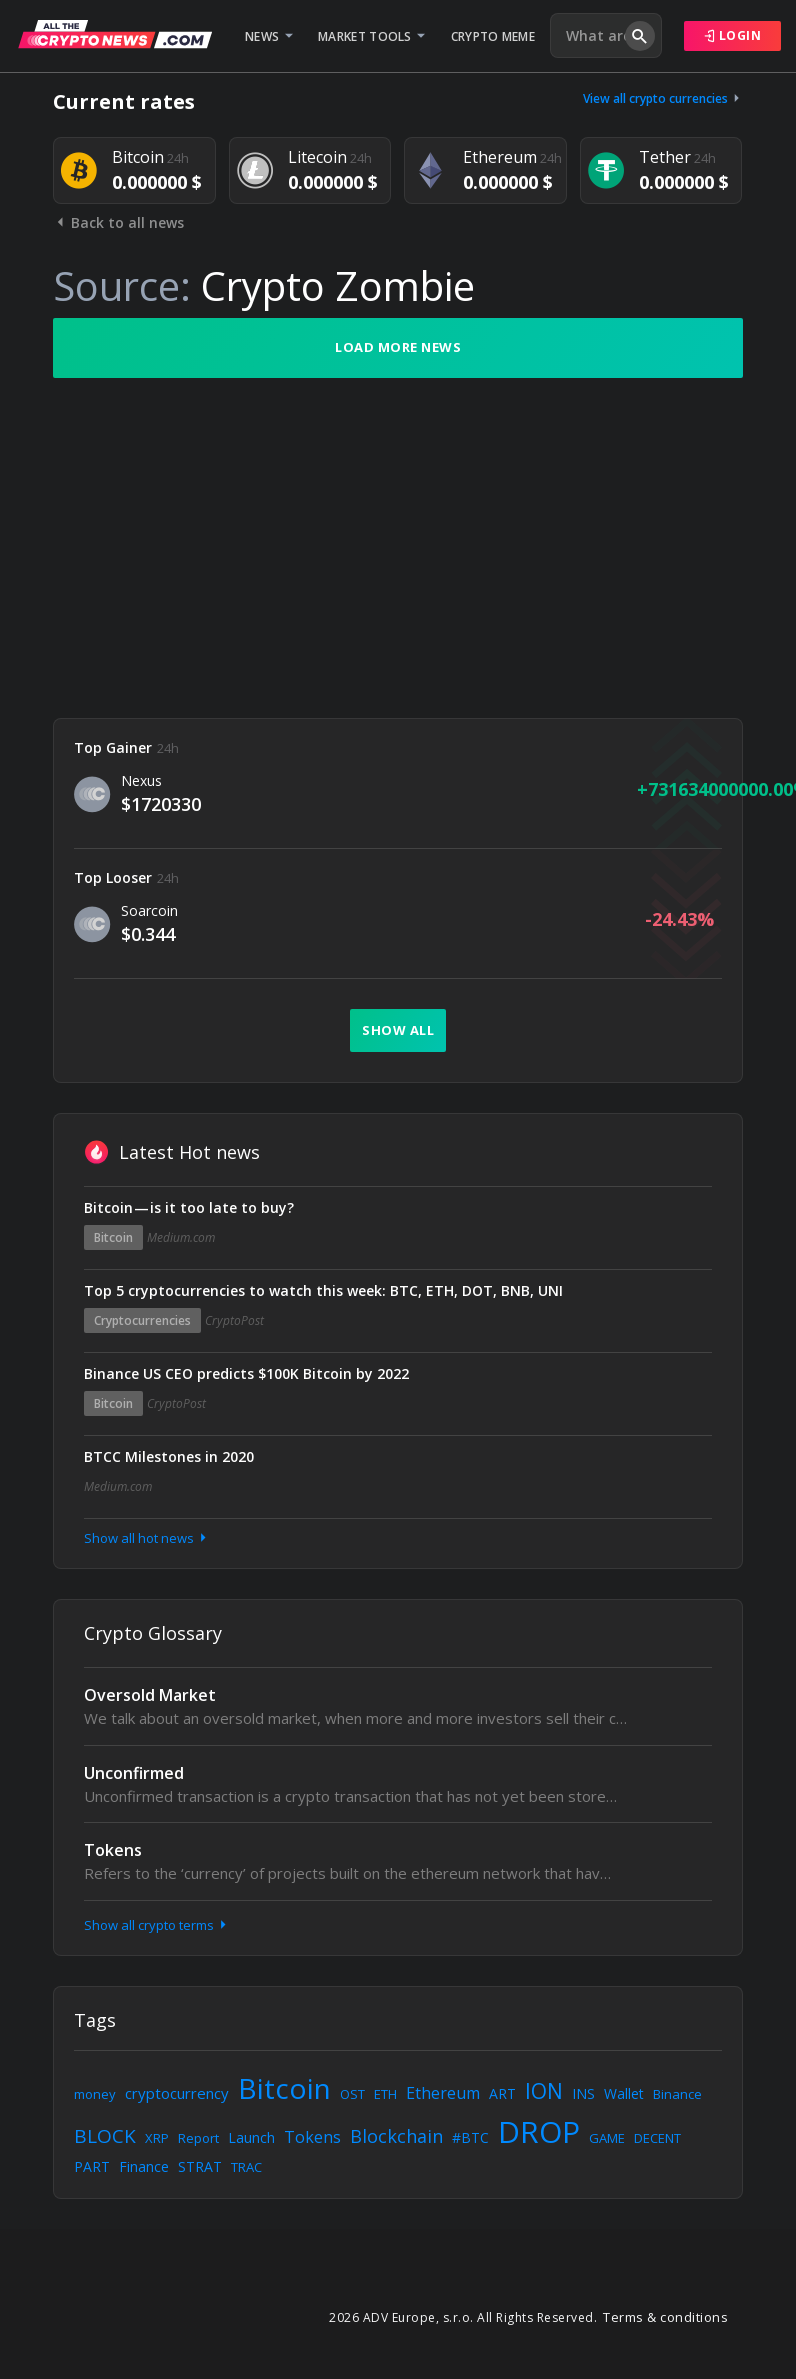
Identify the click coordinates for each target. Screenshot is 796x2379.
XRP (157, 2138)
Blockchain (396, 2136)
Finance (144, 2166)
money (95, 2094)
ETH (385, 2094)
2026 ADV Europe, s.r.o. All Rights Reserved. (463, 2317)
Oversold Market (150, 1695)
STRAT (200, 2166)
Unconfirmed (134, 1773)
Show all (398, 1030)
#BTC (470, 2137)
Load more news (398, 347)
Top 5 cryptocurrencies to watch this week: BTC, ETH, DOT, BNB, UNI (323, 1290)
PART (92, 2166)
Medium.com (181, 1237)
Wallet (624, 2093)
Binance (677, 2094)
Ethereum (443, 2093)
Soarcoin (149, 910)
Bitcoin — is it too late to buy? (189, 1207)
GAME (607, 2138)
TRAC (246, 2167)
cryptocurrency (177, 2093)
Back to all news (118, 222)
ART (502, 2093)
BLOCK (105, 2136)
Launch (251, 2137)
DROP (539, 2131)
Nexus (141, 780)
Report (198, 2138)
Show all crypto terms (157, 1925)
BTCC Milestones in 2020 (169, 1456)
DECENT (657, 2138)
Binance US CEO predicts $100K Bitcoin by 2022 (246, 1373)
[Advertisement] (398, 548)
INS (583, 2093)
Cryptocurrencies (142, 1320)
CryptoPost (234, 1320)
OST (352, 2094)
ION (544, 2091)
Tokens (113, 1850)
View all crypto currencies (663, 98)
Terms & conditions (665, 2317)
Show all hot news (147, 1538)
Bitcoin (113, 1237)
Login (733, 35)
